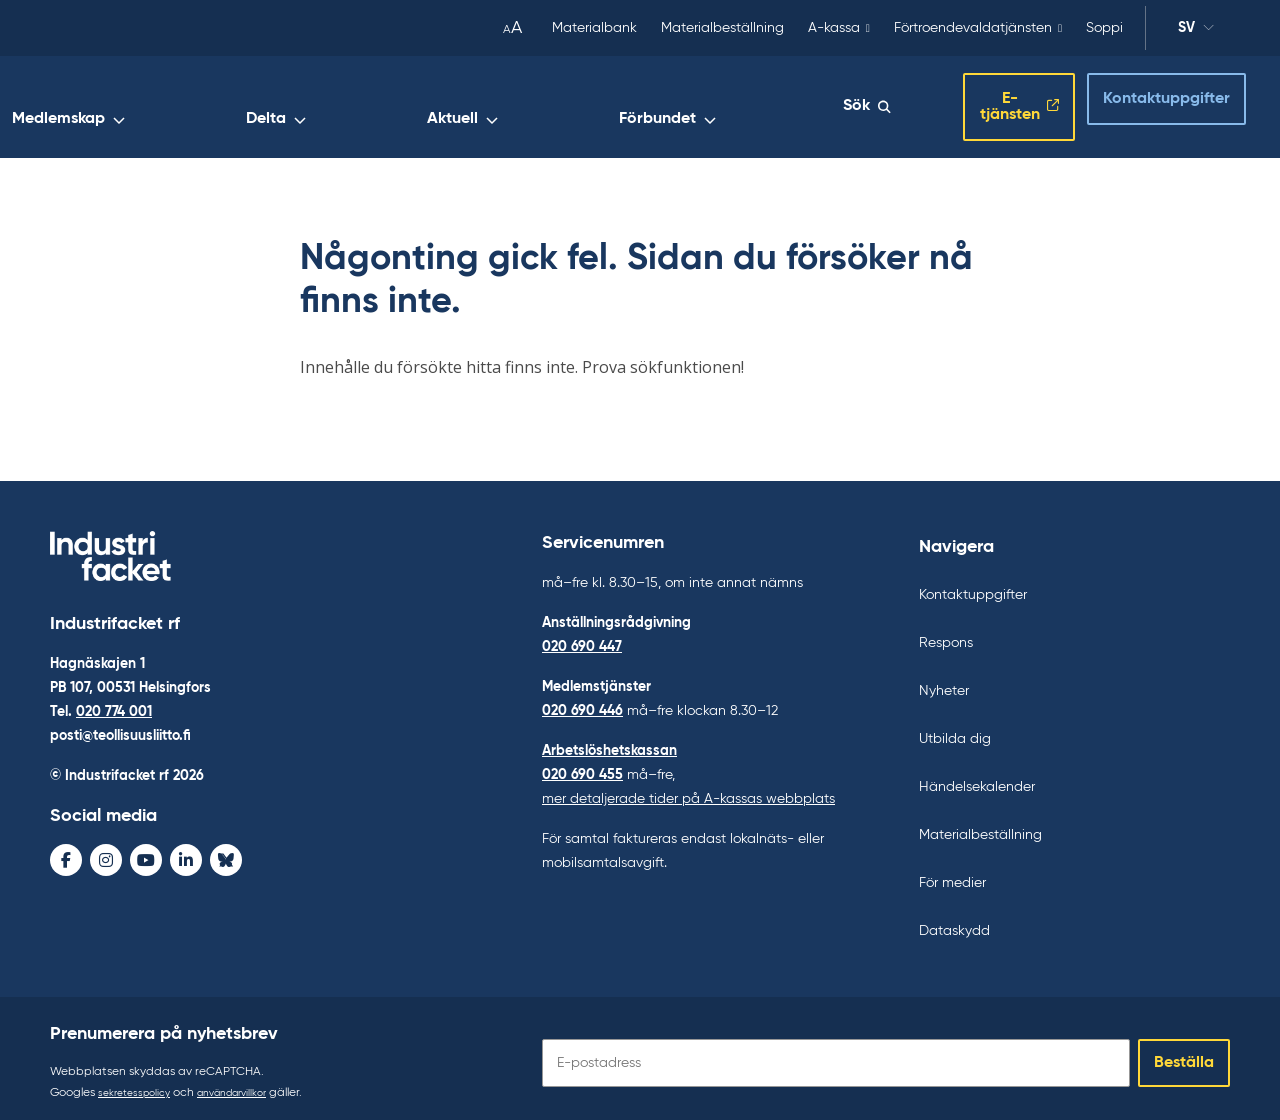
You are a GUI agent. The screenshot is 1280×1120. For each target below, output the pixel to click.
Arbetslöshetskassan (609, 742)
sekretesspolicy (139, 1084)
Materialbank (594, 28)
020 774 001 (114, 707)
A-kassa (834, 28)
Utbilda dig (955, 730)
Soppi (1104, 28)
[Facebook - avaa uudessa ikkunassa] (66, 855)
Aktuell (658, 107)
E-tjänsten (979, 103)
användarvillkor (250, 1084)
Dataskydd (954, 922)
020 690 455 (582, 766)
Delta (569, 107)
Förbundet (766, 107)
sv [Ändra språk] (1196, 31)
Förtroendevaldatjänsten (973, 28)
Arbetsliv (335, 107)
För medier (952, 874)
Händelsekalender (977, 778)
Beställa (1184, 1054)
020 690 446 (582, 702)
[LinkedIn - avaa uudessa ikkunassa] (186, 855)
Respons (946, 634)
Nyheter (944, 682)
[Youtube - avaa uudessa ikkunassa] (146, 855)
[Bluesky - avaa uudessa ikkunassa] (226, 855)
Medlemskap (458, 107)
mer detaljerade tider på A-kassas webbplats (688, 790)
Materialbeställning (722, 28)
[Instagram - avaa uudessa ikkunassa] (106, 855)
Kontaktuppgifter (1148, 101)
